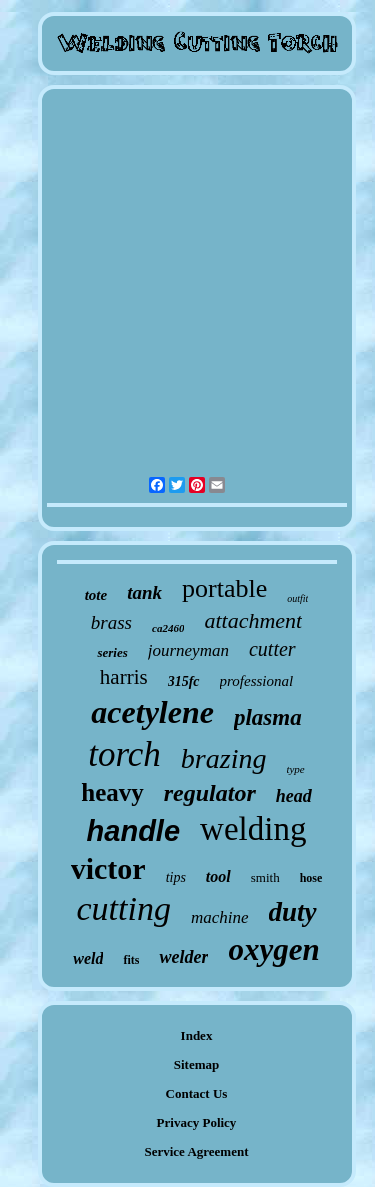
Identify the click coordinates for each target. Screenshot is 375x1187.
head (294, 796)
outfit (297, 598)
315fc (184, 681)
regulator (210, 793)
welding (253, 829)
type (295, 769)
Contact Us (197, 1093)
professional (257, 681)
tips (176, 877)
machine (220, 917)
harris (124, 677)
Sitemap (197, 1064)
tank (144, 592)
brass (111, 622)
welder (183, 957)
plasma (268, 717)
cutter (272, 649)
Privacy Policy (197, 1122)
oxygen (273, 949)
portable (224, 588)
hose (311, 878)
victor (108, 868)
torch (124, 754)
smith (265, 877)
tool (218, 876)
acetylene (152, 712)
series (112, 652)
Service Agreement (196, 1151)
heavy (112, 792)
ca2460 (168, 628)
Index (197, 1035)
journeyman (188, 650)
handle (133, 831)
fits (131, 960)
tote (96, 595)
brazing (224, 758)
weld (88, 958)
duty (293, 912)
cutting (123, 908)
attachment (253, 620)
